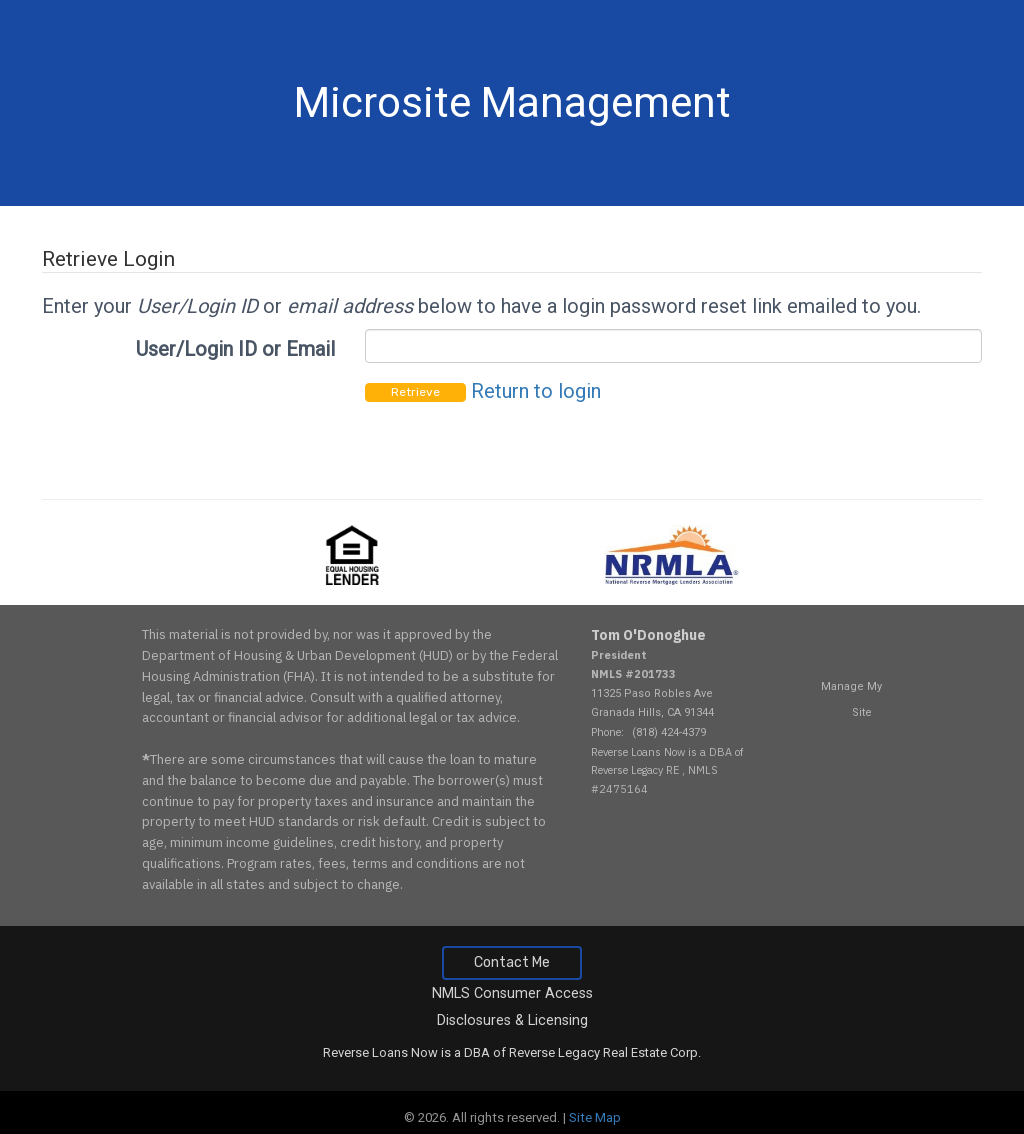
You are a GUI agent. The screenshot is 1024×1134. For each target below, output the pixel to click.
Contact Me (512, 962)
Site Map (595, 1117)
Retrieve (415, 392)
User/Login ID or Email (235, 349)
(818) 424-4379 (669, 732)
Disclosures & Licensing (512, 1020)
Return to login (536, 391)
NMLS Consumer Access (512, 993)
